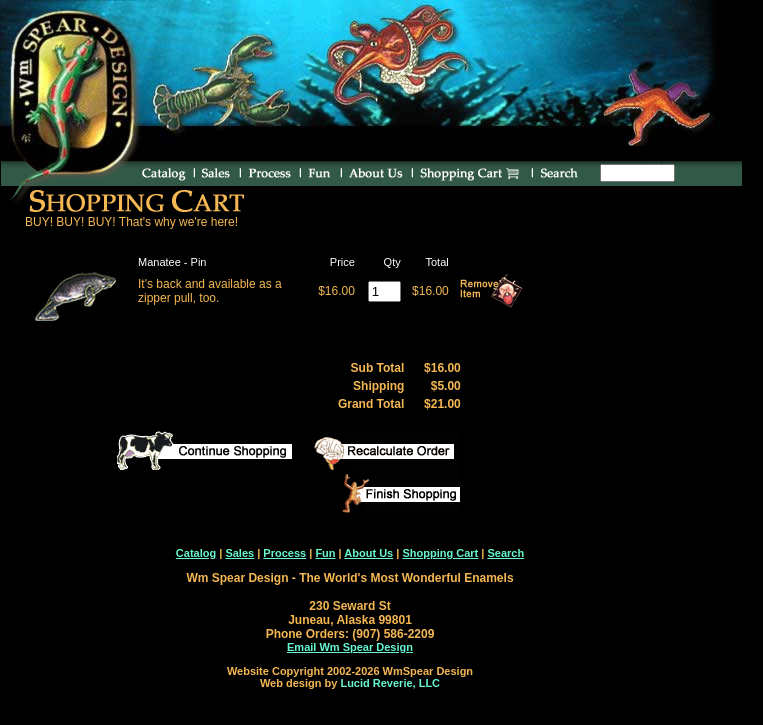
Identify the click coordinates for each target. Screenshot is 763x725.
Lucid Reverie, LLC (390, 683)
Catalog (196, 553)
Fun (325, 553)
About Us (368, 553)
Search (505, 553)
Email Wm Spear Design (350, 647)
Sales (239, 553)
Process (284, 553)
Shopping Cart (440, 553)
